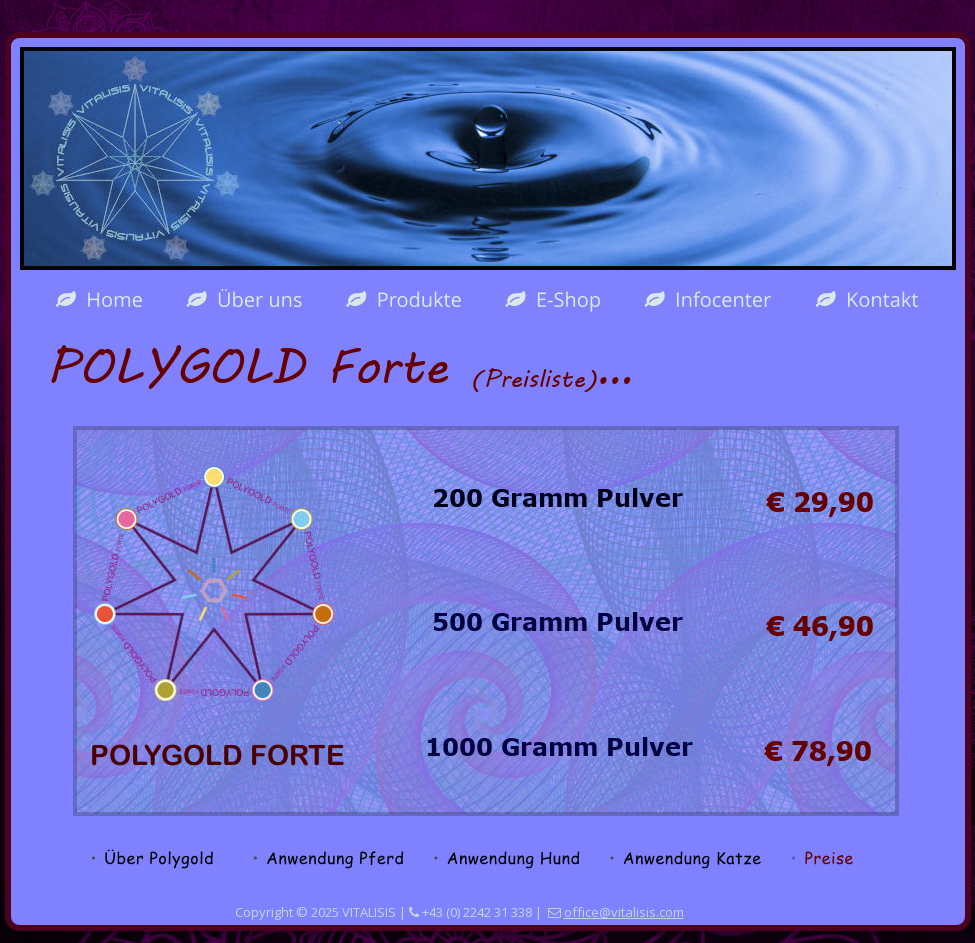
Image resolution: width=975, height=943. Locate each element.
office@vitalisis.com (624, 912)
